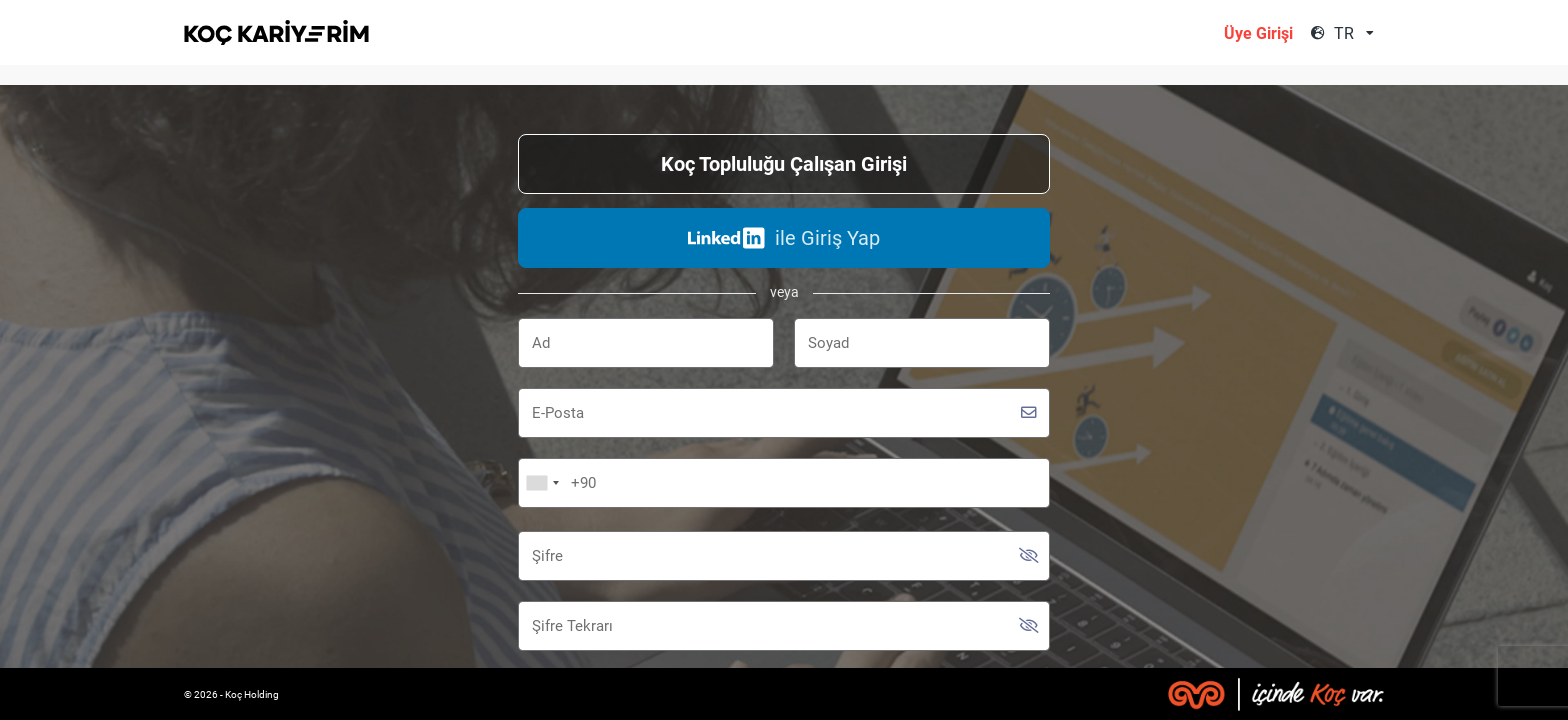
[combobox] (1356, 33)
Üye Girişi (1258, 33)
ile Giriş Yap (784, 238)
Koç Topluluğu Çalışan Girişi (784, 164)
